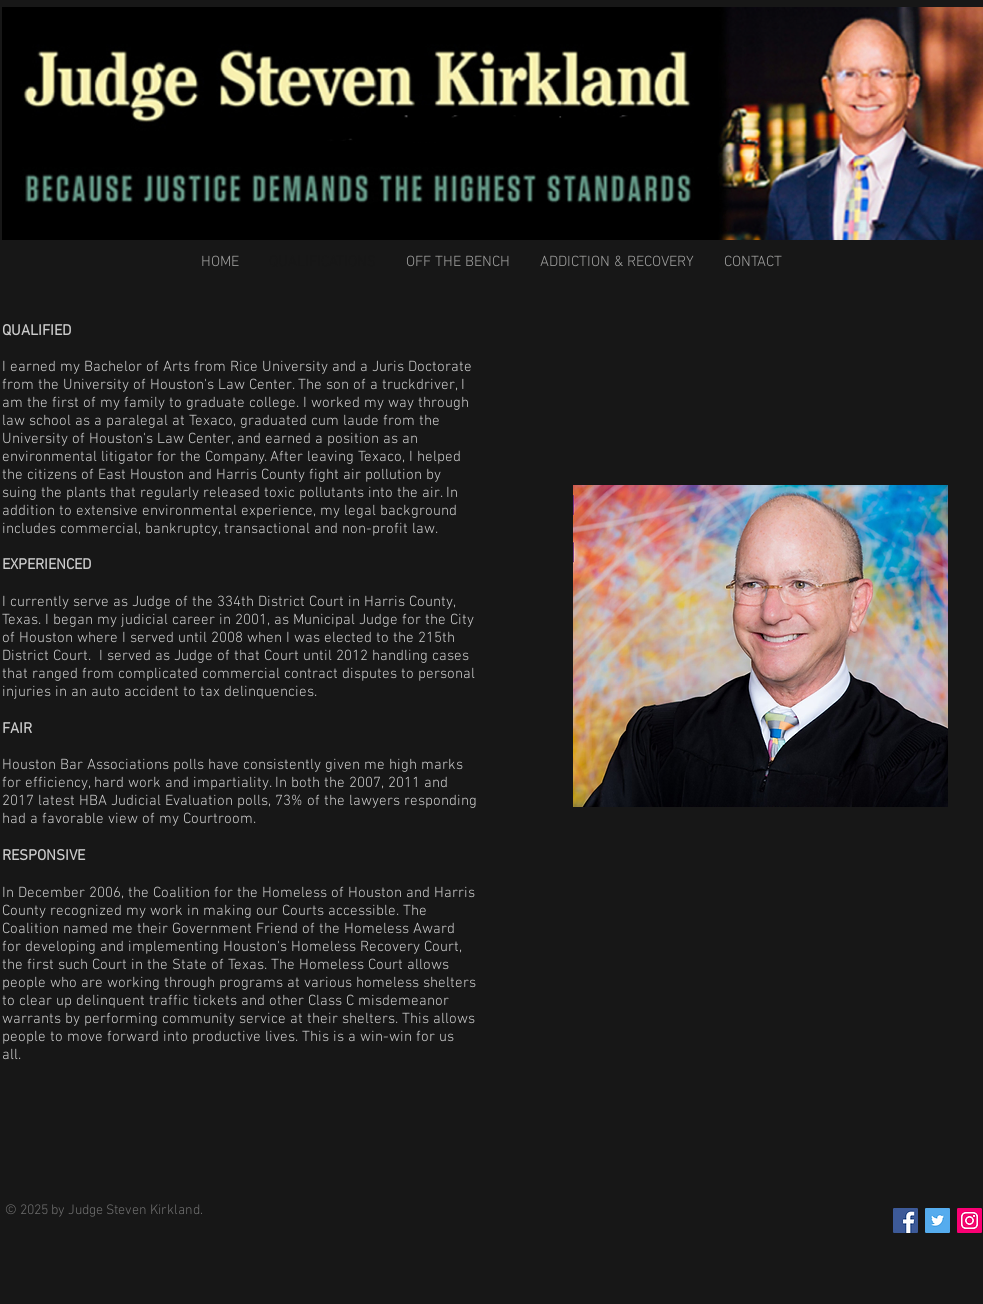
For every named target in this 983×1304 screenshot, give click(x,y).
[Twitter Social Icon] (937, 1220)
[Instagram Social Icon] (969, 1220)
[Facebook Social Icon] (905, 1220)
